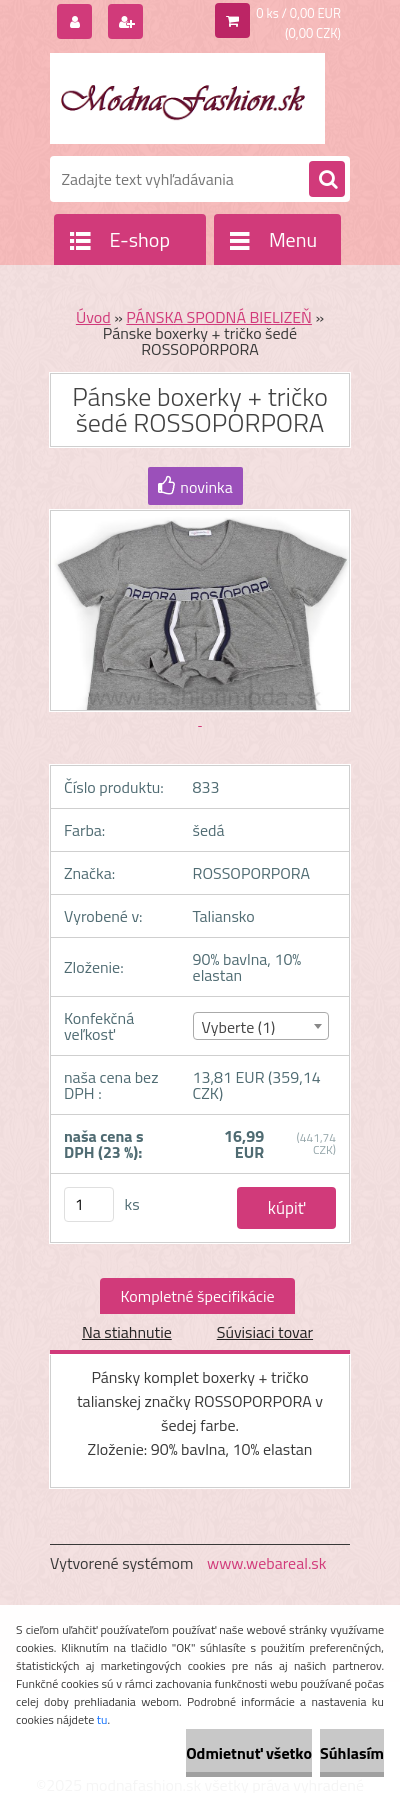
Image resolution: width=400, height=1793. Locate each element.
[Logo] (187, 98)
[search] (327, 180)
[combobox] (261, 1026)
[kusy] (89, 1204)
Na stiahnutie (127, 1332)
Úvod (93, 317)
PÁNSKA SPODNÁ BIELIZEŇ (219, 317)
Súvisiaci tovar (265, 1332)
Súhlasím (352, 1753)
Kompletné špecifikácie (197, 1296)
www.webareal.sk (267, 1563)
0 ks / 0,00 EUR (298, 13)
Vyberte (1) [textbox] (239, 1027)
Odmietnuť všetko (249, 1753)
